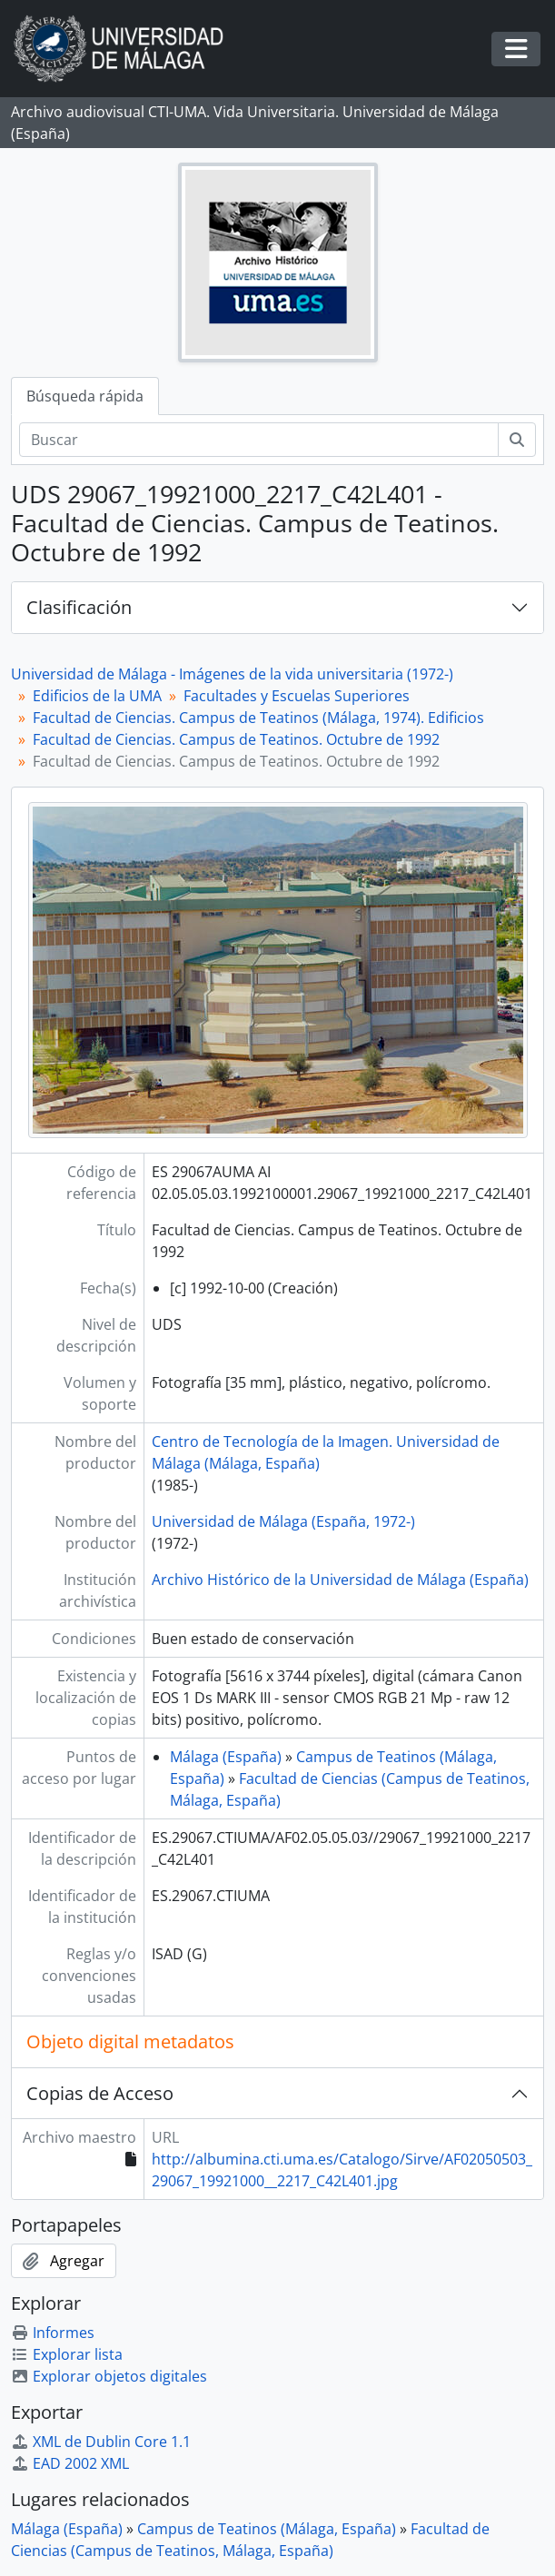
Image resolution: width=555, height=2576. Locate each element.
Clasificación (79, 607)
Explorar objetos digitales (109, 2376)
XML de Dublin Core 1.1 (101, 2442)
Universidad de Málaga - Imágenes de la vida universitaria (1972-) (232, 674)
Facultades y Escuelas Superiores (296, 696)
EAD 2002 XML (70, 2463)
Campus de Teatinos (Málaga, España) (266, 2529)
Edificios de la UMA (97, 696)
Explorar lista (67, 2354)
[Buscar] (259, 439)
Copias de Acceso (99, 2093)
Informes (52, 2333)
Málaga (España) (226, 1757)
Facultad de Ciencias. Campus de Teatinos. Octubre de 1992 (236, 739)
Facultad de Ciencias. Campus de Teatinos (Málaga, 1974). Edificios (258, 718)
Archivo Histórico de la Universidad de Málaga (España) (340, 1580)
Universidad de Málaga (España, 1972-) (283, 1521)
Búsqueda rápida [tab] (85, 396)
